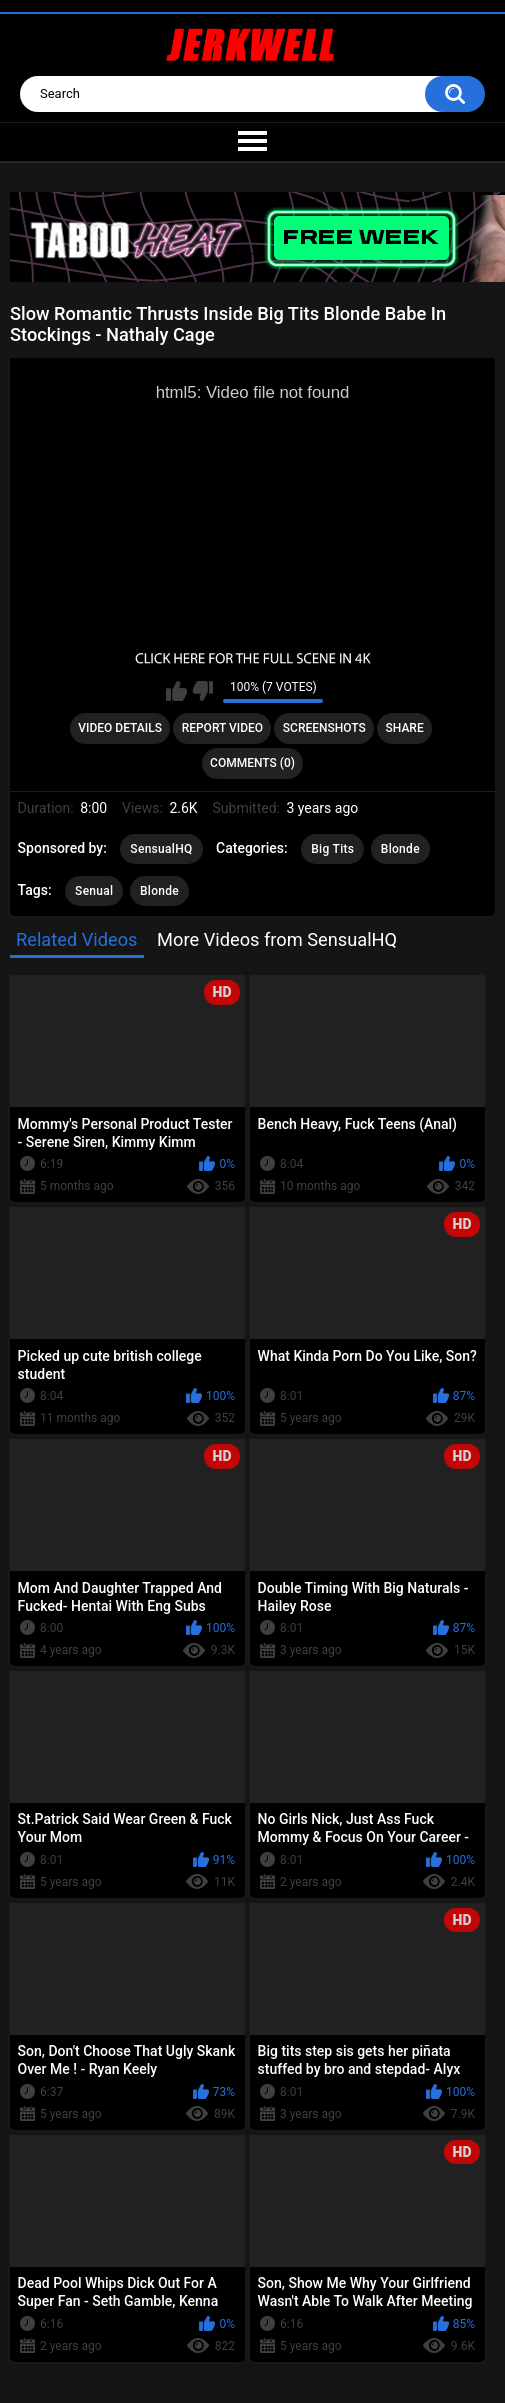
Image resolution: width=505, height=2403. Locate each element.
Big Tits (332, 849)
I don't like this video (202, 691)
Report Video (222, 728)
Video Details (120, 728)
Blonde (400, 849)
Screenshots (324, 728)
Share (405, 728)
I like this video (176, 691)
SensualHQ (161, 849)
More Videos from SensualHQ (277, 939)
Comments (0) (252, 763)
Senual (94, 891)
